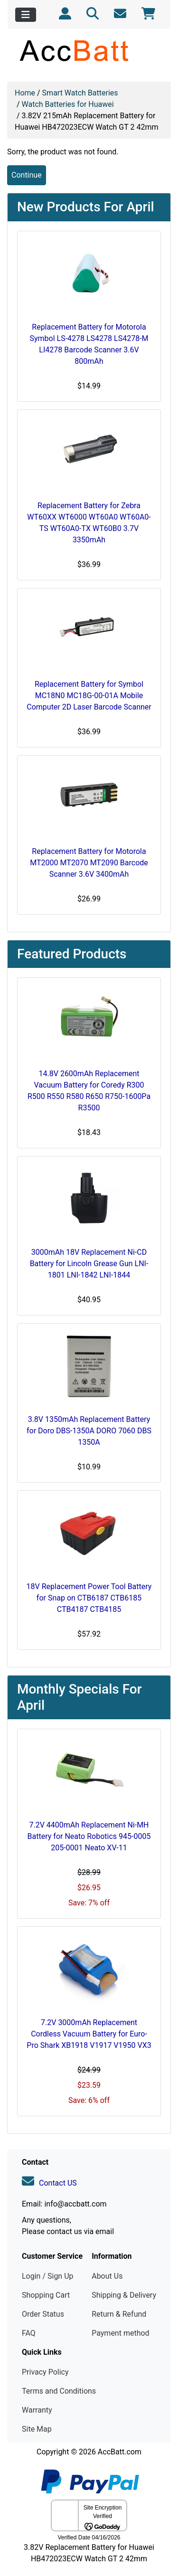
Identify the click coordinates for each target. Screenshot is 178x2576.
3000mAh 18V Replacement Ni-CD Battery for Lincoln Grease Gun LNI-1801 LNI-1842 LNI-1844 (89, 1263)
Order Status (43, 2314)
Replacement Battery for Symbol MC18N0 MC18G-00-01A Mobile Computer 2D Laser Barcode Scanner (89, 695)
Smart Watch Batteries (80, 92)
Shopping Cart (46, 2295)
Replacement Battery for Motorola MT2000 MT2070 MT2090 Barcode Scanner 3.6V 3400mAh (89, 863)
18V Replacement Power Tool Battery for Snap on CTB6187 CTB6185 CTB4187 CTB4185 (89, 1598)
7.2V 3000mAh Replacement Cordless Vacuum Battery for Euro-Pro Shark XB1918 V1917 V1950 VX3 (89, 2034)
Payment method (120, 2333)
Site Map (37, 2429)
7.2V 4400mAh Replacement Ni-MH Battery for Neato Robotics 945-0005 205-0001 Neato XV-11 (89, 1836)
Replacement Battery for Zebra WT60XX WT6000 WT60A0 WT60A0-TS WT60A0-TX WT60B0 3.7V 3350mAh (89, 522)
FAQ (29, 2333)
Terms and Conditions (59, 2391)
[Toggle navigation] (25, 15)
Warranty (37, 2410)
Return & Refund (119, 2314)
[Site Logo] (89, 50)
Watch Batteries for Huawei (68, 104)
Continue (26, 175)
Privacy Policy (45, 2372)
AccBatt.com (119, 2451)
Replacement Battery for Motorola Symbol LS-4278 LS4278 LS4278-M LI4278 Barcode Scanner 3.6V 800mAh (88, 344)
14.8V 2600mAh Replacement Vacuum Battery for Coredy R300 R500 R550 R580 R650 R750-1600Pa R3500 (89, 1090)
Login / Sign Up (48, 2276)
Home (25, 92)
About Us (107, 2276)
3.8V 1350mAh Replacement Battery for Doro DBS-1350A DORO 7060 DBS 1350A (89, 1431)
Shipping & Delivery (124, 2295)
